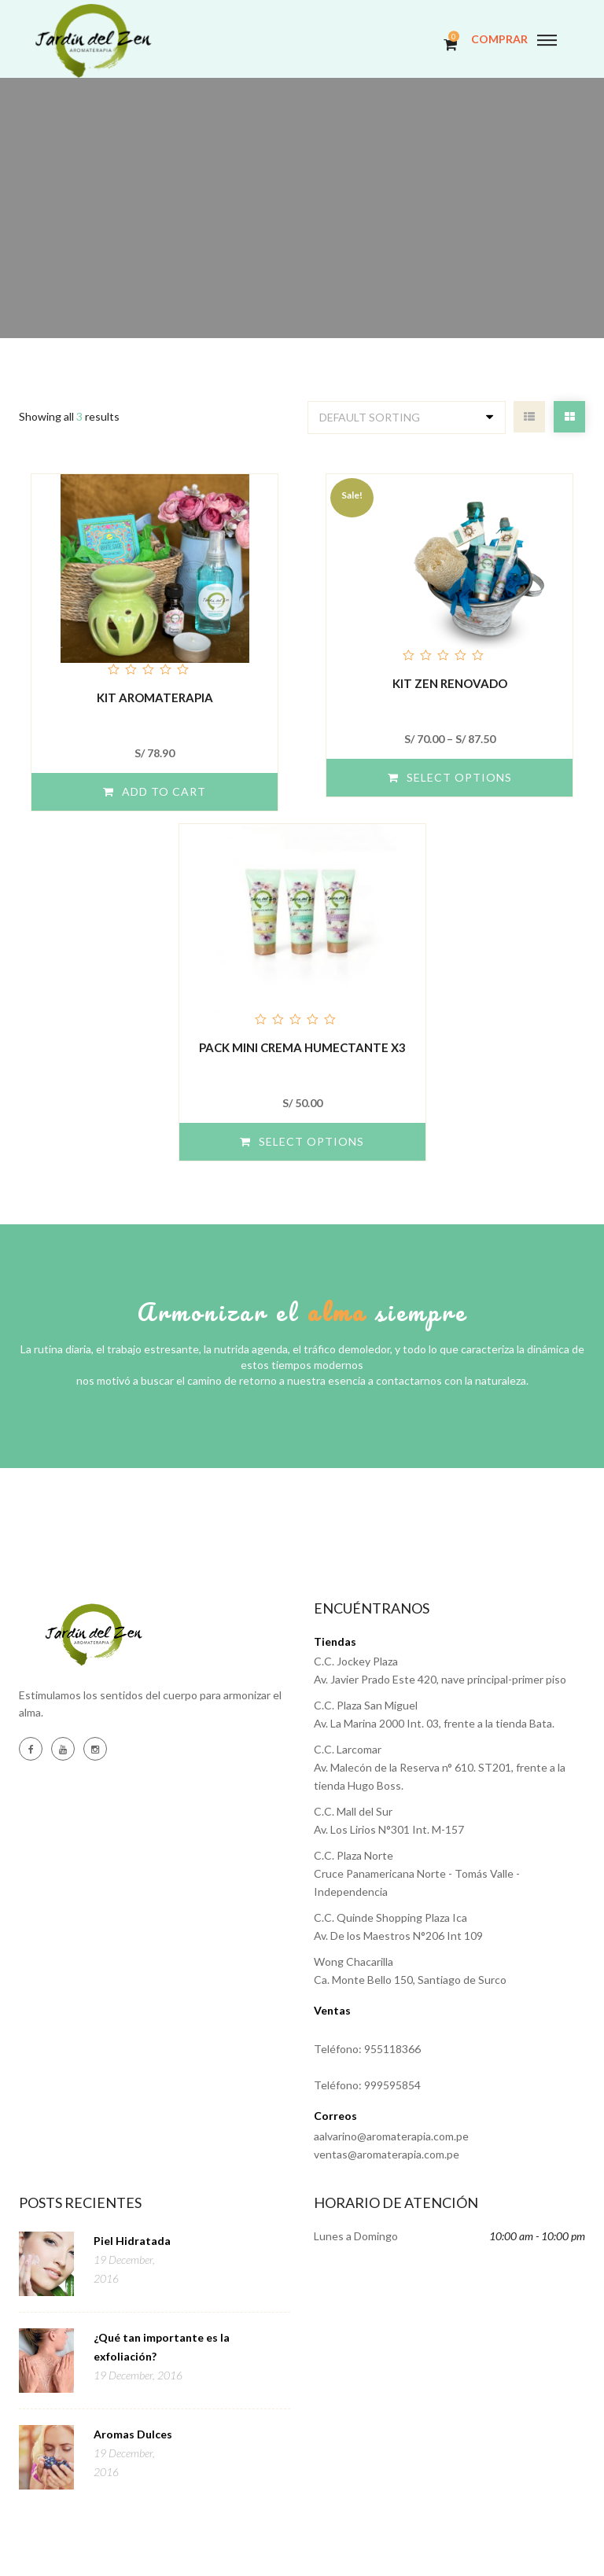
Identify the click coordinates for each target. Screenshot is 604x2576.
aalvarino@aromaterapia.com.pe (391, 2136)
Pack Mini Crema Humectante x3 (302, 1047)
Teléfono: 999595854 (367, 2085)
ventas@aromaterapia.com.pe (386, 2154)
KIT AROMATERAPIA (155, 697)
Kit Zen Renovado (449, 683)
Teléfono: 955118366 (367, 2048)
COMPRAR (499, 39)
